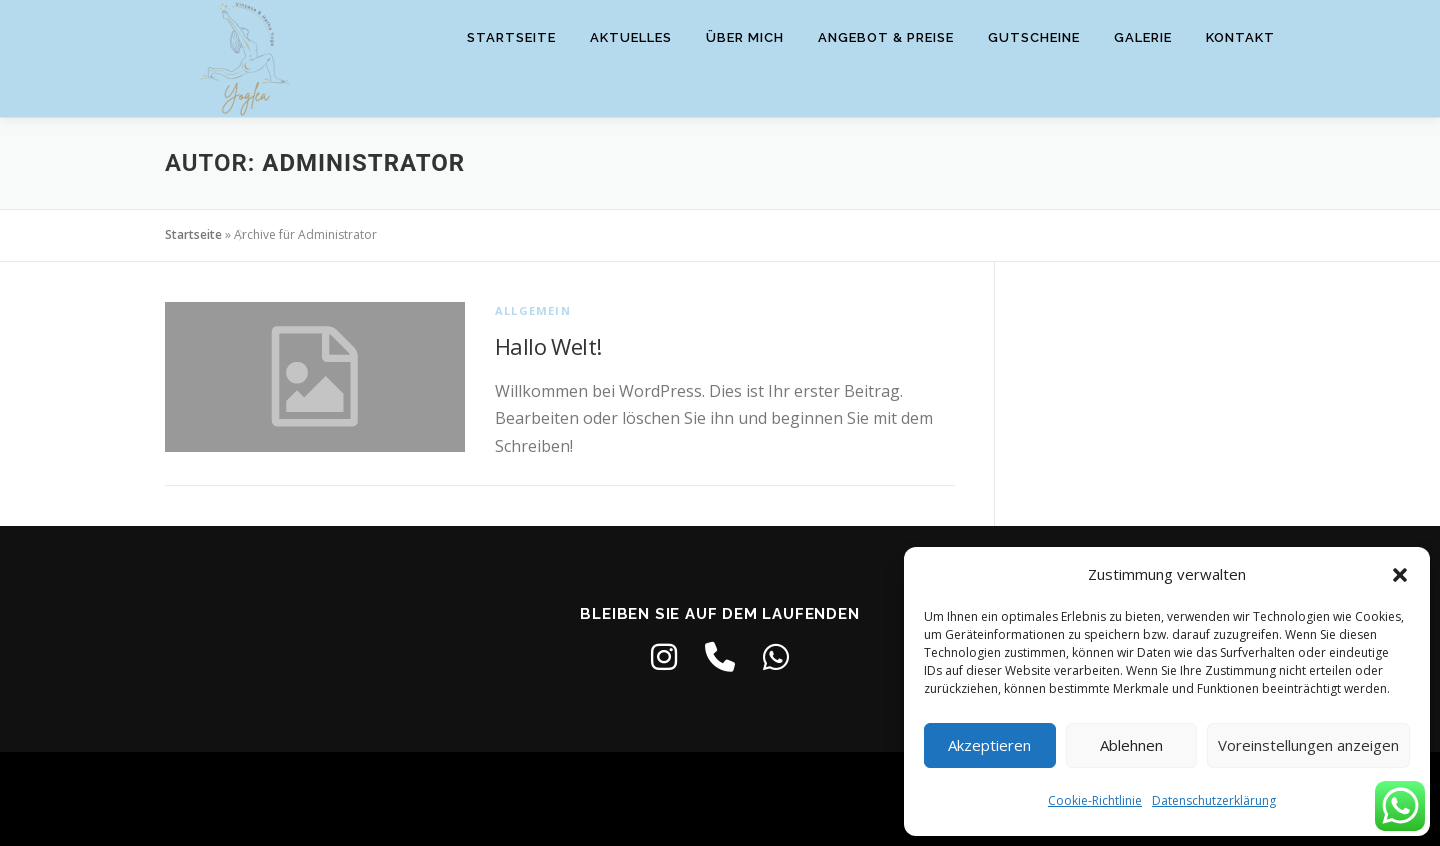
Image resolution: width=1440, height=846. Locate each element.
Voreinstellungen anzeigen (1308, 745)
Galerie (1143, 37)
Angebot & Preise (886, 37)
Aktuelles (631, 37)
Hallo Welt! (548, 346)
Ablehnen (1131, 745)
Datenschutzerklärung (1214, 800)
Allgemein (533, 310)
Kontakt (1240, 37)
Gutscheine (1034, 37)
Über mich (745, 37)
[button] (1400, 575)
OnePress (723, 798)
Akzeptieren (989, 745)
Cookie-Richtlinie (1095, 800)
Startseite (511, 37)
